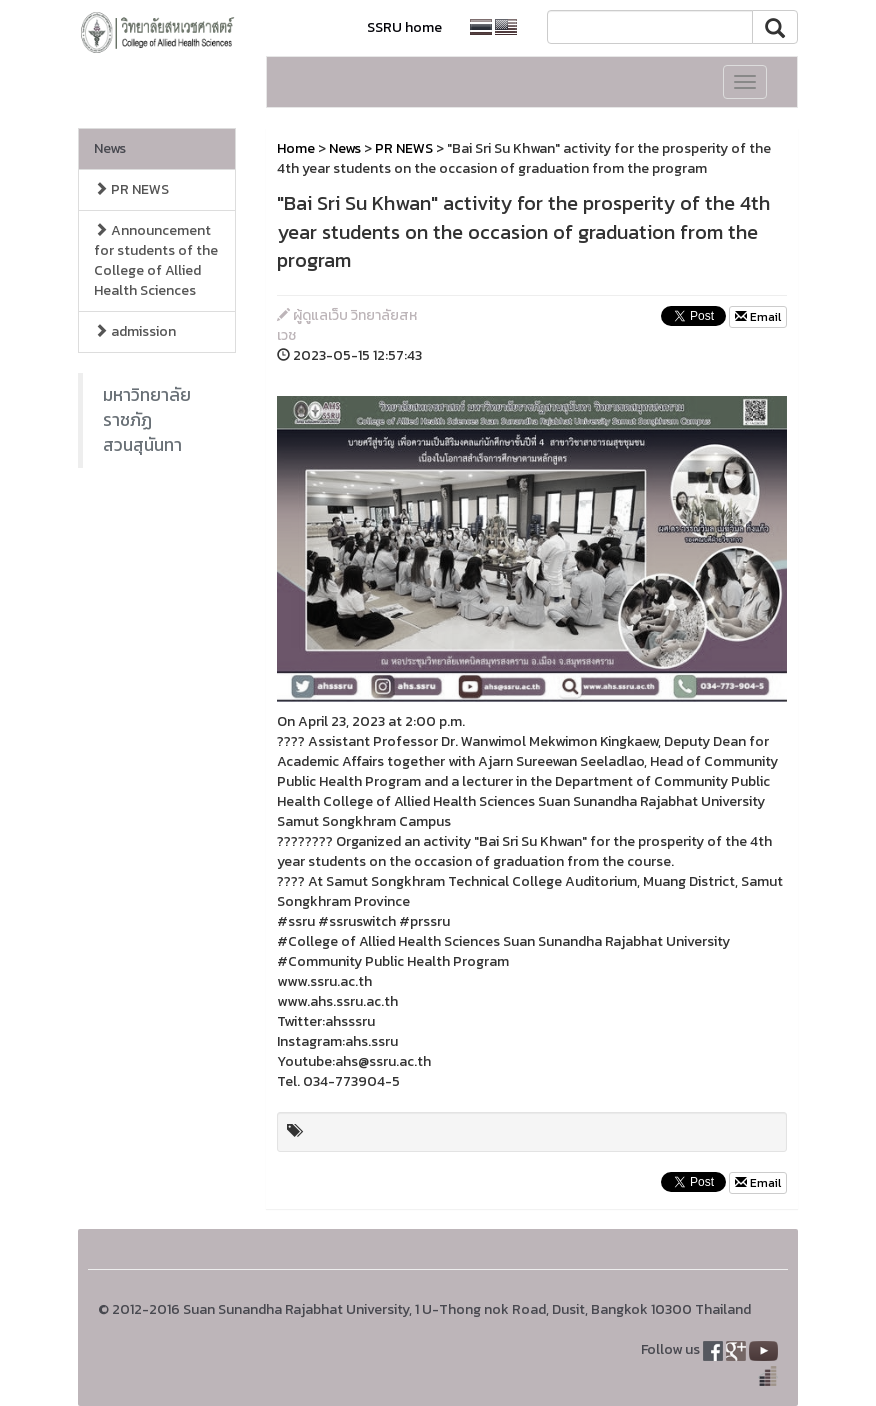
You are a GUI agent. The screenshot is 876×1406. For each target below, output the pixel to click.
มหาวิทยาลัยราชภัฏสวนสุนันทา (147, 420)
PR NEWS (131, 189)
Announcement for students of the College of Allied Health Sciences (156, 260)
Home (296, 148)
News (110, 148)
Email (758, 317)
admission (135, 331)
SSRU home (404, 27)
